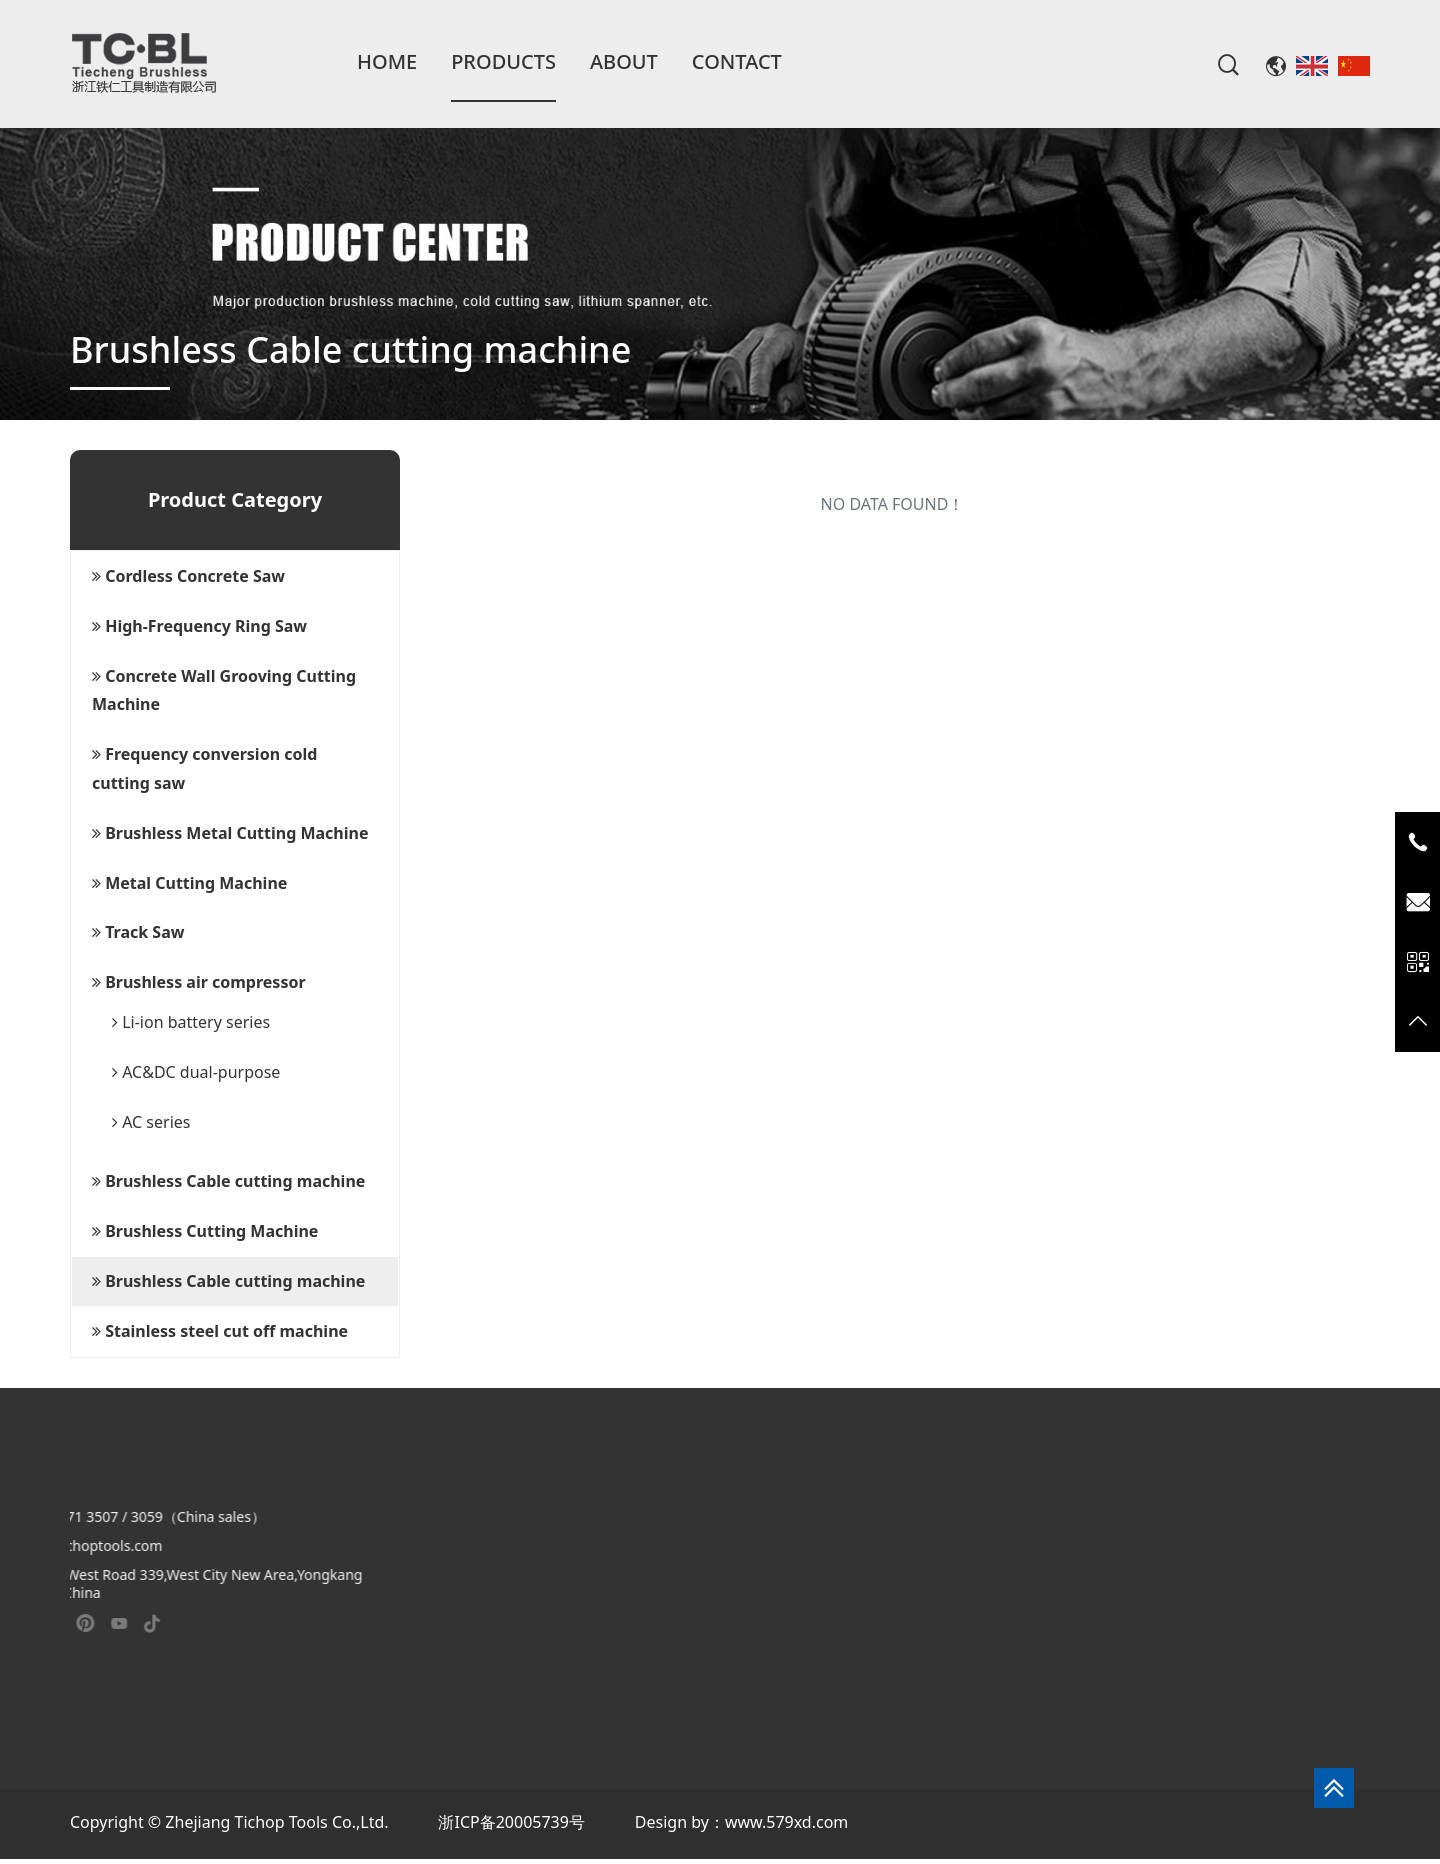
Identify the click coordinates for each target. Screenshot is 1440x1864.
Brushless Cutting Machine (205, 1231)
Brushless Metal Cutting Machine (230, 833)
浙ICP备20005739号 (511, 1822)
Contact (737, 61)
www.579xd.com (786, 1822)
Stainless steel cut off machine (220, 1331)
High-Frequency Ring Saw (199, 626)
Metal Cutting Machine (189, 883)
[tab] (235, 576)
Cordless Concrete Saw (188, 576)
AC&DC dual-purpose (196, 1072)
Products (503, 61)
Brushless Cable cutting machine (228, 1181)
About (624, 61)
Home (387, 61)
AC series (151, 1122)
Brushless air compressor (199, 982)
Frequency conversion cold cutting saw (204, 768)
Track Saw (138, 932)
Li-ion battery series (191, 1022)
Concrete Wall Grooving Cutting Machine (224, 690)
